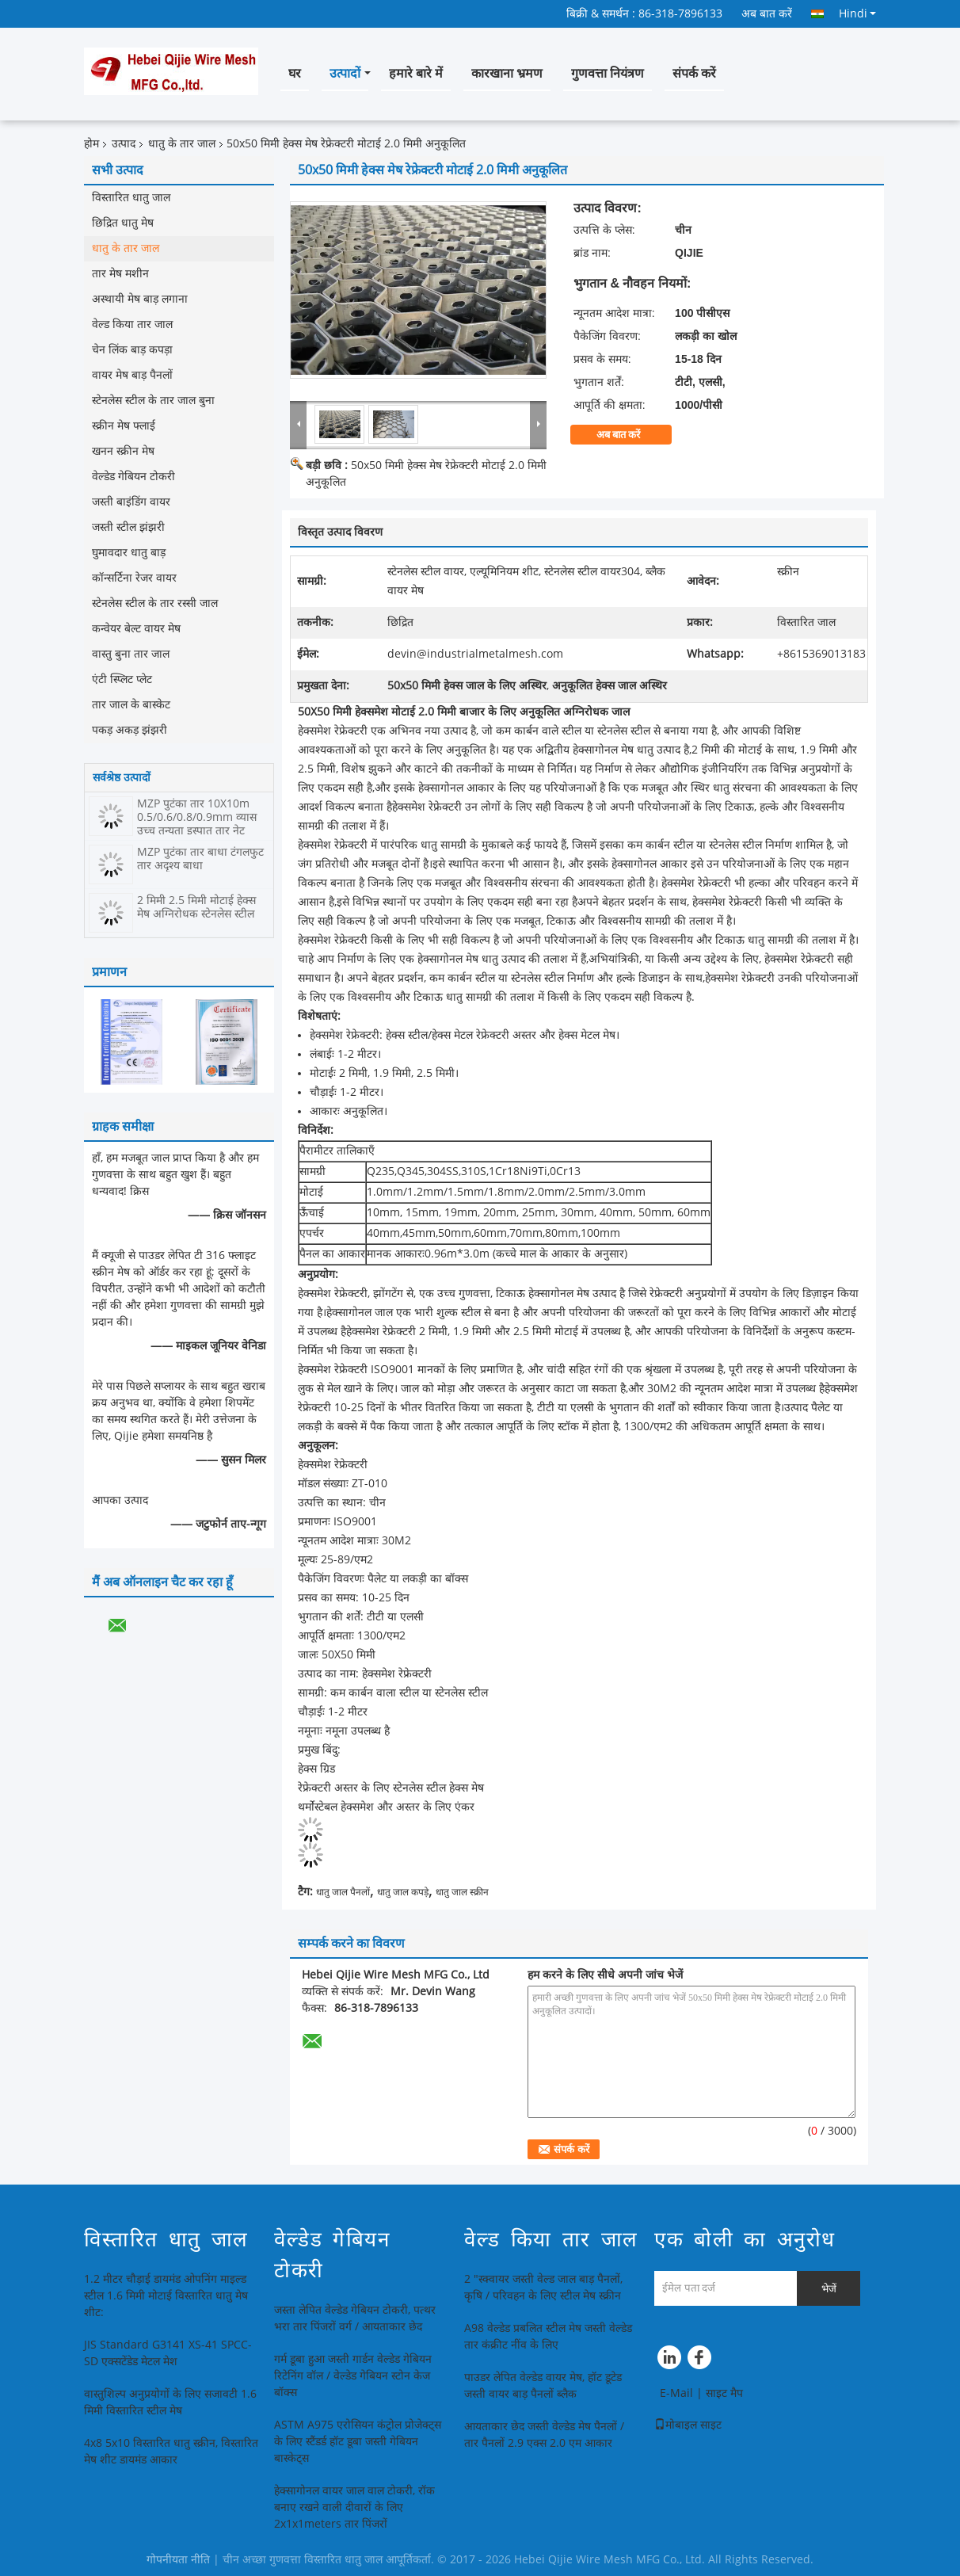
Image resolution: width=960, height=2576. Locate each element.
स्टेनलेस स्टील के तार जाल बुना (153, 400)
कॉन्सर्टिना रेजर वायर (134, 578)
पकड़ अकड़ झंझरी (129, 730)
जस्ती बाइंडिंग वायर (131, 502)
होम (91, 144)
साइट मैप (724, 2393)
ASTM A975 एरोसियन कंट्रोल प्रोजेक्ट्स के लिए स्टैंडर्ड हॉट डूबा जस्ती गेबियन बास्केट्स (357, 2441)
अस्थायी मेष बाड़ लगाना (140, 299)
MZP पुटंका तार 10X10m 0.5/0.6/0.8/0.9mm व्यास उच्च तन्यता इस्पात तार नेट (197, 817)
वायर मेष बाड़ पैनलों (132, 375)
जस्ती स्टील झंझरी (128, 527)
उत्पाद (123, 144)
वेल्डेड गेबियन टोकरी (133, 476)
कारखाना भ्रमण (507, 73)
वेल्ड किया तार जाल (132, 324)
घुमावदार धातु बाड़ (129, 552)
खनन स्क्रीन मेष (123, 451)
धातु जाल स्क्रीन (462, 1892)
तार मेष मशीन (120, 273)
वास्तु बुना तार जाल (131, 654)
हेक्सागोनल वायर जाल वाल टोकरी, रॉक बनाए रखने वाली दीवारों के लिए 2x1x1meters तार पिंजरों (354, 2507)
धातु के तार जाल (181, 144)
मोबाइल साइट (688, 2425)
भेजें (828, 2289)
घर (294, 73)
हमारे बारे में (416, 73)
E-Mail (676, 2393)
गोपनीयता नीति (178, 2559)
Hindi (857, 13)
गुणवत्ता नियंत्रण (607, 73)
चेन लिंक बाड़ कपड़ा (132, 350)
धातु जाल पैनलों (343, 1892)
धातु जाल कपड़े (403, 1892)
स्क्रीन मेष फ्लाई (123, 426)
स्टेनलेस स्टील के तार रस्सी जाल (155, 603)
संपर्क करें (694, 73)
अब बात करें (766, 14)
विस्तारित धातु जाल (131, 197)
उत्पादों (345, 73)
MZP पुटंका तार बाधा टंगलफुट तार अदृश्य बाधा (200, 858)
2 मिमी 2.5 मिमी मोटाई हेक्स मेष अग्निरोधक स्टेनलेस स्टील (196, 907)
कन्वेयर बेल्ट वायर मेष (136, 628)
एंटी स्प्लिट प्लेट (122, 679)
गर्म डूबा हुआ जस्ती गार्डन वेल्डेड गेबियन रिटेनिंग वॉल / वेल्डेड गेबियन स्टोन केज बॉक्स (353, 2376)
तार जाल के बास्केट (131, 705)
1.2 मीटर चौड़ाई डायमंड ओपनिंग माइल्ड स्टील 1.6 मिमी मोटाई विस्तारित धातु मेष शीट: (166, 2296)
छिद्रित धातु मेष (123, 223)
